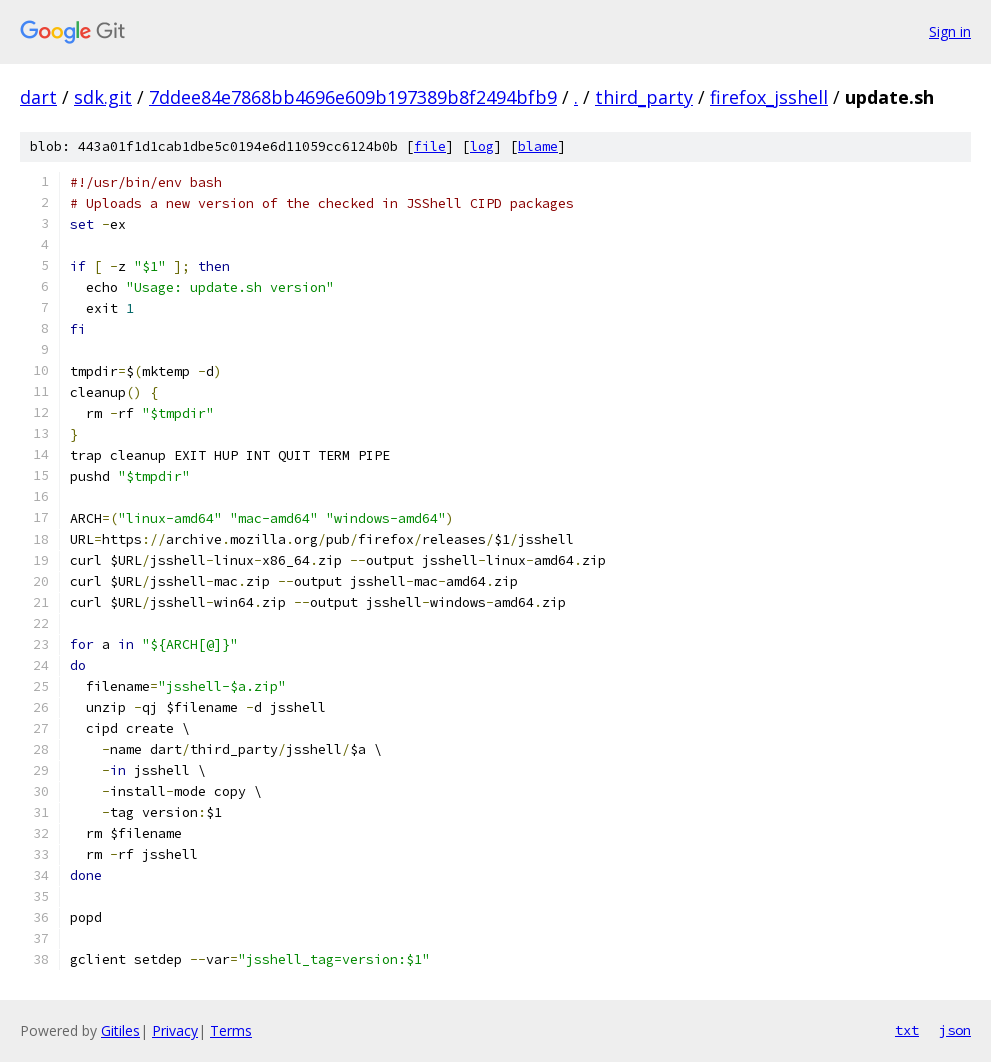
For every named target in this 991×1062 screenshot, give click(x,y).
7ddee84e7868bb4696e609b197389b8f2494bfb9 (353, 97)
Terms (231, 1030)
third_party (644, 97)
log (482, 146)
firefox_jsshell (769, 97)
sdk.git (103, 97)
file (430, 146)
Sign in (950, 31)
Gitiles (120, 1030)
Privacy (175, 1030)
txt (907, 1030)
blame (538, 146)
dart (38, 97)
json (955, 1030)
